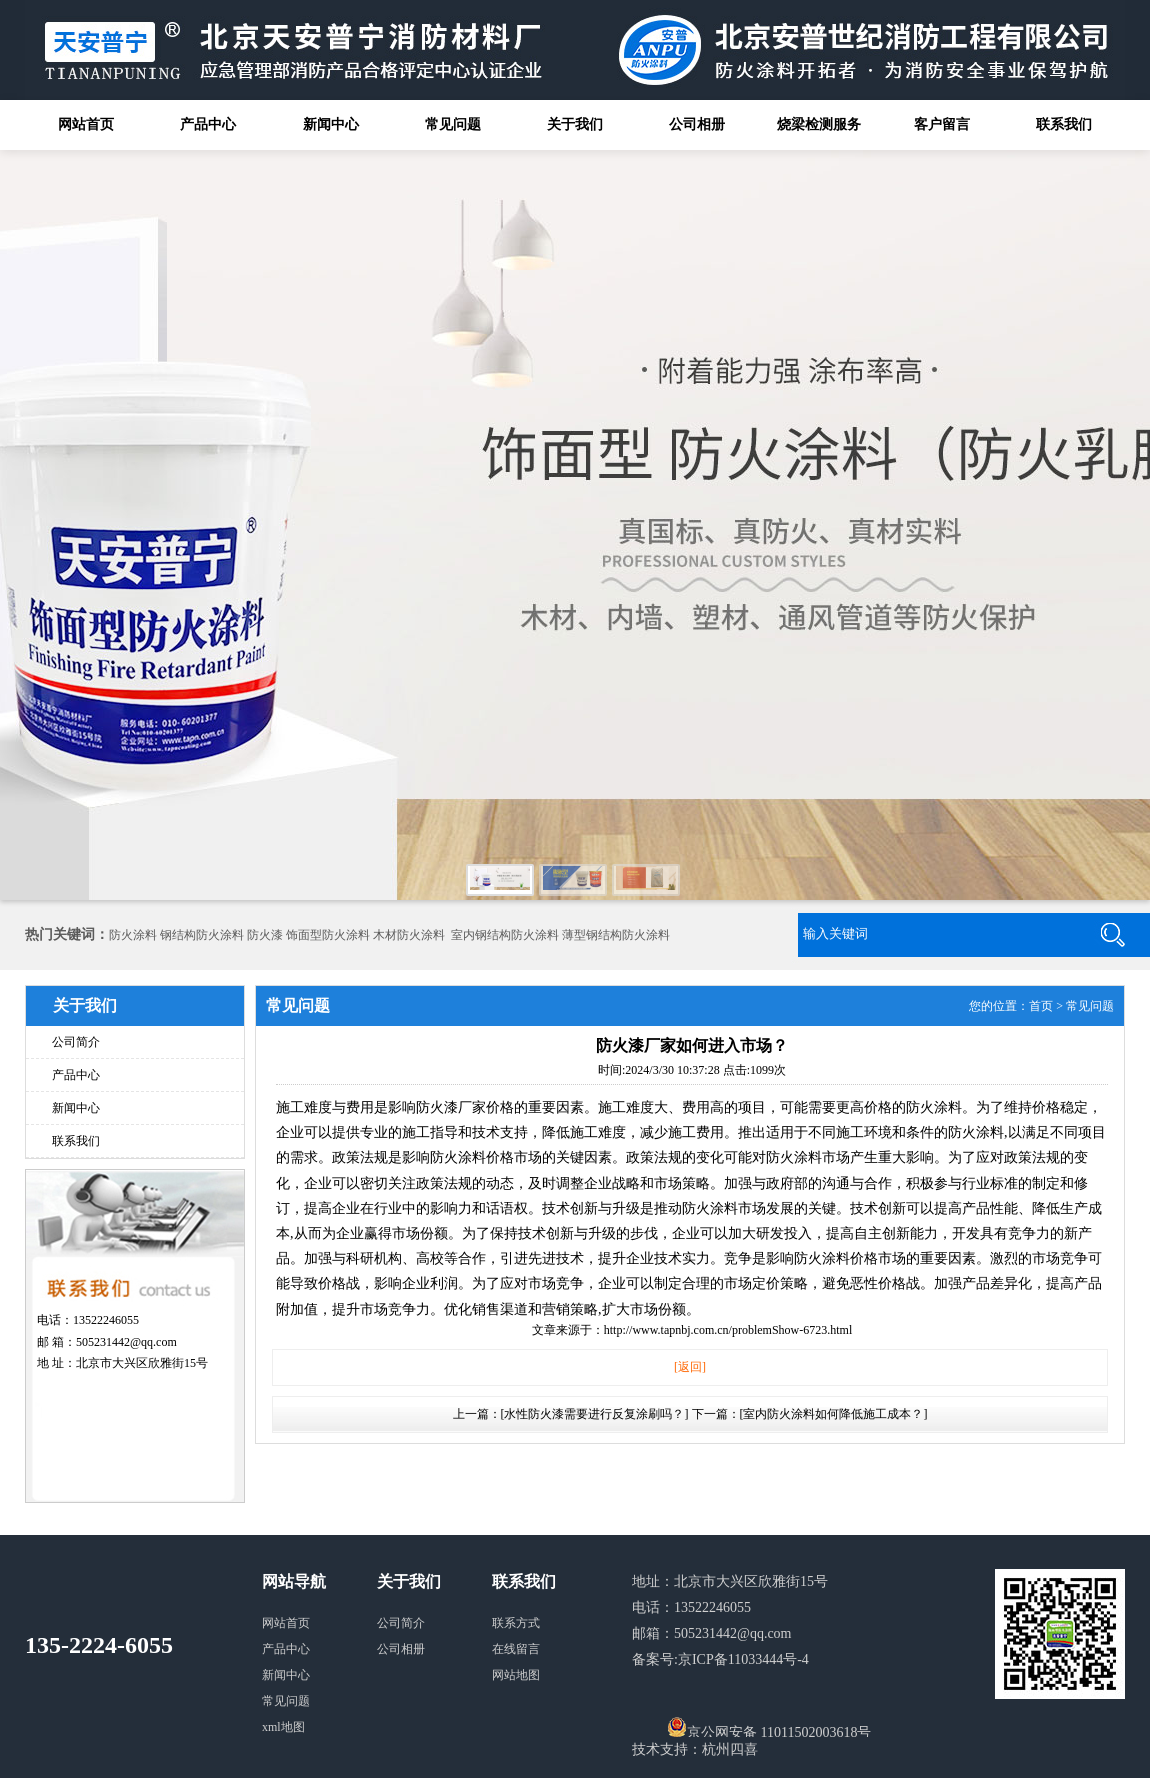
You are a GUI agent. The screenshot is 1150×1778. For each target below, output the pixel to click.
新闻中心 (331, 124)
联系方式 (516, 1623)
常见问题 (453, 124)
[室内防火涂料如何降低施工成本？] (834, 1414)
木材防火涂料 (409, 935)
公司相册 (697, 124)
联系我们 (1064, 124)
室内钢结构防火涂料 (505, 935)
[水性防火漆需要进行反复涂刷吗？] (595, 1414)
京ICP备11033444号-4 (743, 1659)
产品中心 (208, 124)
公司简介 (76, 1042)
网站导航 (294, 1581)
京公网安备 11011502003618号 (769, 1727)
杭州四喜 (730, 1749)
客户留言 (942, 124)
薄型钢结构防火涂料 (616, 935)
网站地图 (516, 1675)
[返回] (690, 1367)
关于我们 (575, 124)
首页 (1041, 1006)
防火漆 (265, 935)
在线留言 (516, 1649)
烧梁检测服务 (819, 124)
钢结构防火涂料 (202, 935)
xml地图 (283, 1727)
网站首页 (86, 124)
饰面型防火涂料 (328, 935)
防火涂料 (133, 935)
